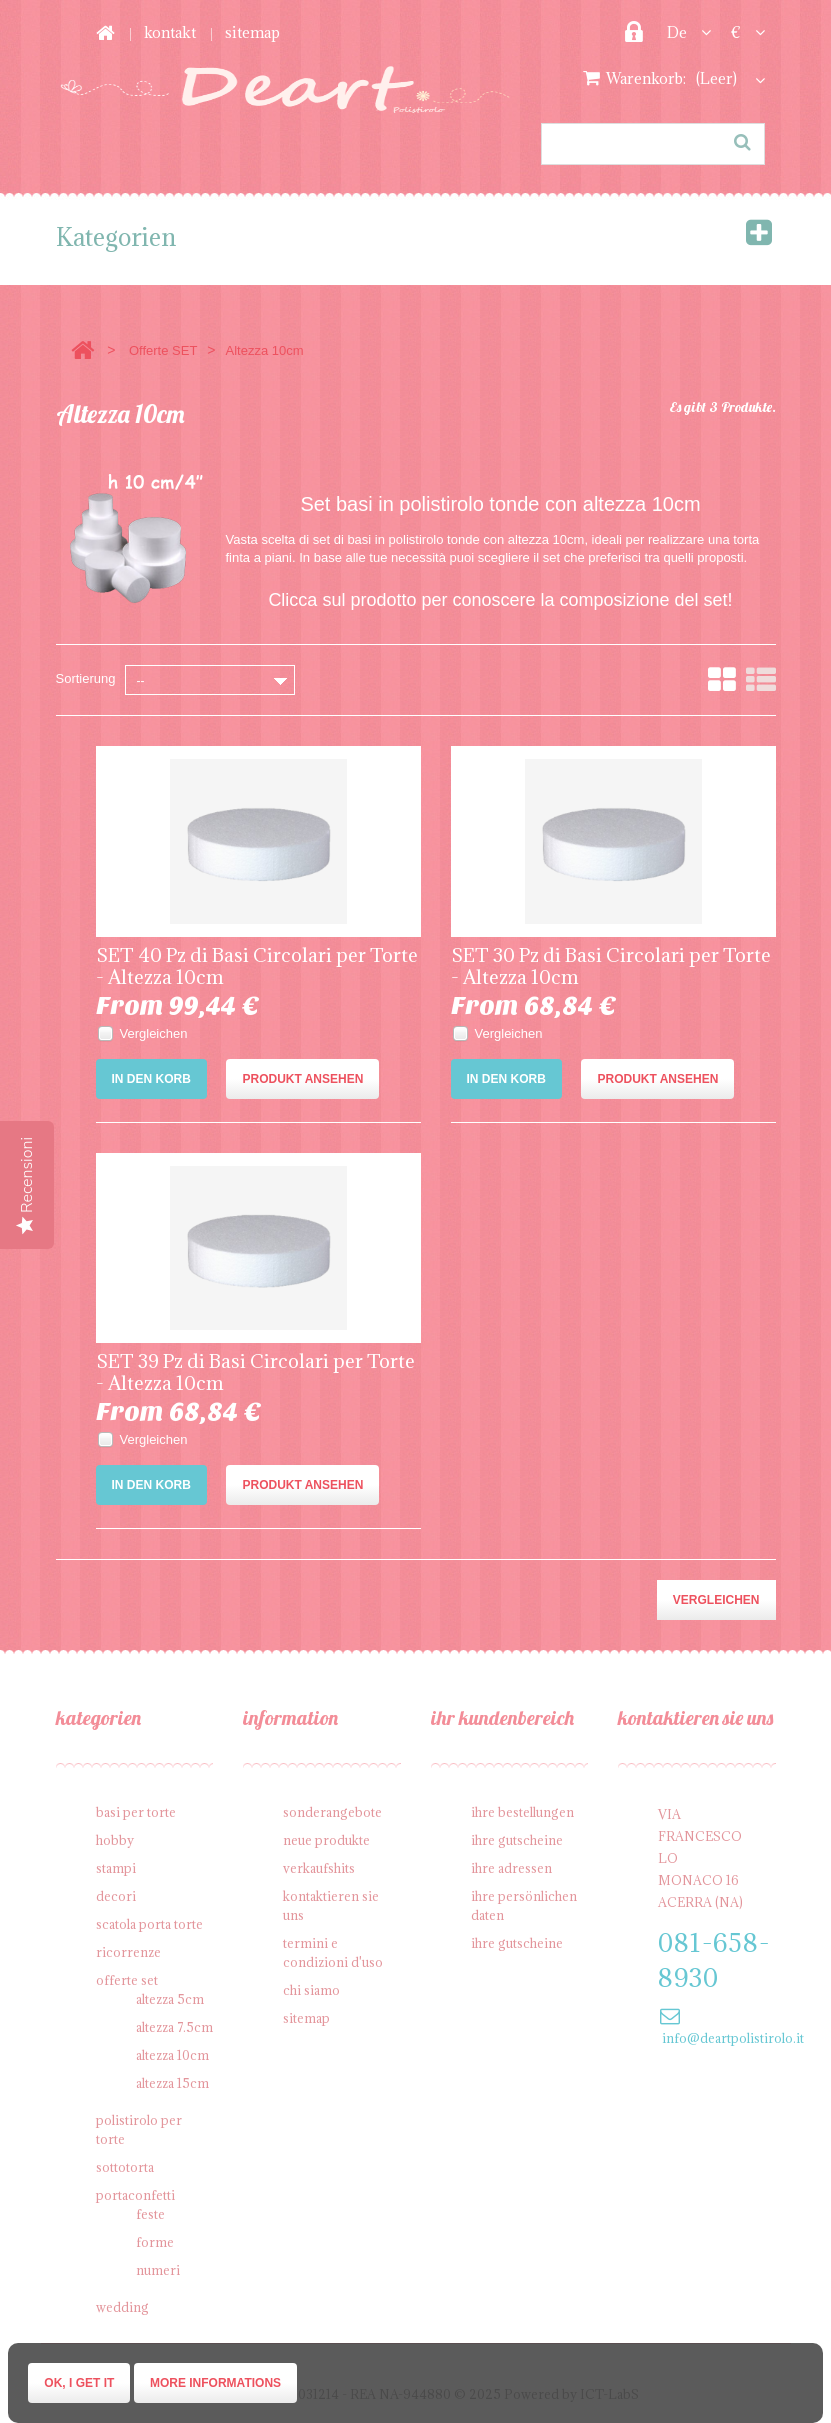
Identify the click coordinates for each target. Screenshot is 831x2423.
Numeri (158, 2270)
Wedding (122, 2307)
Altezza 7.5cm (174, 2027)
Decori (116, 1896)
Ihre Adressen (511, 1868)
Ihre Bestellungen (522, 1812)
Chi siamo (311, 1990)
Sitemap (252, 32)
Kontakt (170, 32)
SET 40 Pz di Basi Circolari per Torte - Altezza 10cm (257, 966)
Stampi (116, 1868)
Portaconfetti (135, 2195)
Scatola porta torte (149, 1924)
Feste (150, 2214)
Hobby (115, 1840)
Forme (155, 2242)
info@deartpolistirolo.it (733, 2038)
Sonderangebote (332, 1812)
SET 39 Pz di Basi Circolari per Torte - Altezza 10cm (255, 1372)
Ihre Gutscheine (517, 1840)
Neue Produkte (326, 1840)
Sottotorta (125, 2167)
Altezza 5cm (170, 1999)
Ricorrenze (128, 1952)
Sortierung (86, 678)
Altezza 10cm (172, 2055)
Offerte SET (163, 350)
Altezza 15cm (172, 2083)
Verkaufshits (319, 1868)
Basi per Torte (136, 1812)
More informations (215, 2383)
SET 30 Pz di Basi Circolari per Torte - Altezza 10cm (611, 966)
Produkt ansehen (302, 1079)
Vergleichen (154, 1033)
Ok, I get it (79, 2383)
